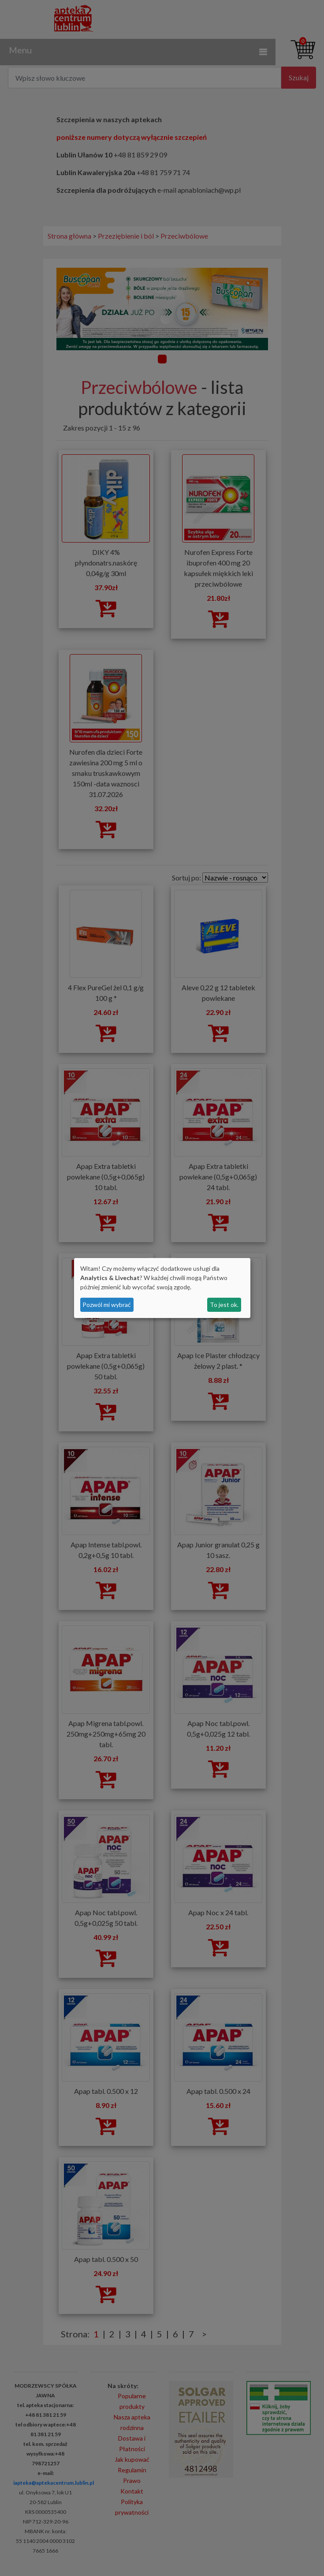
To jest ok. (224, 1304)
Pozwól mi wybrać (106, 1304)
